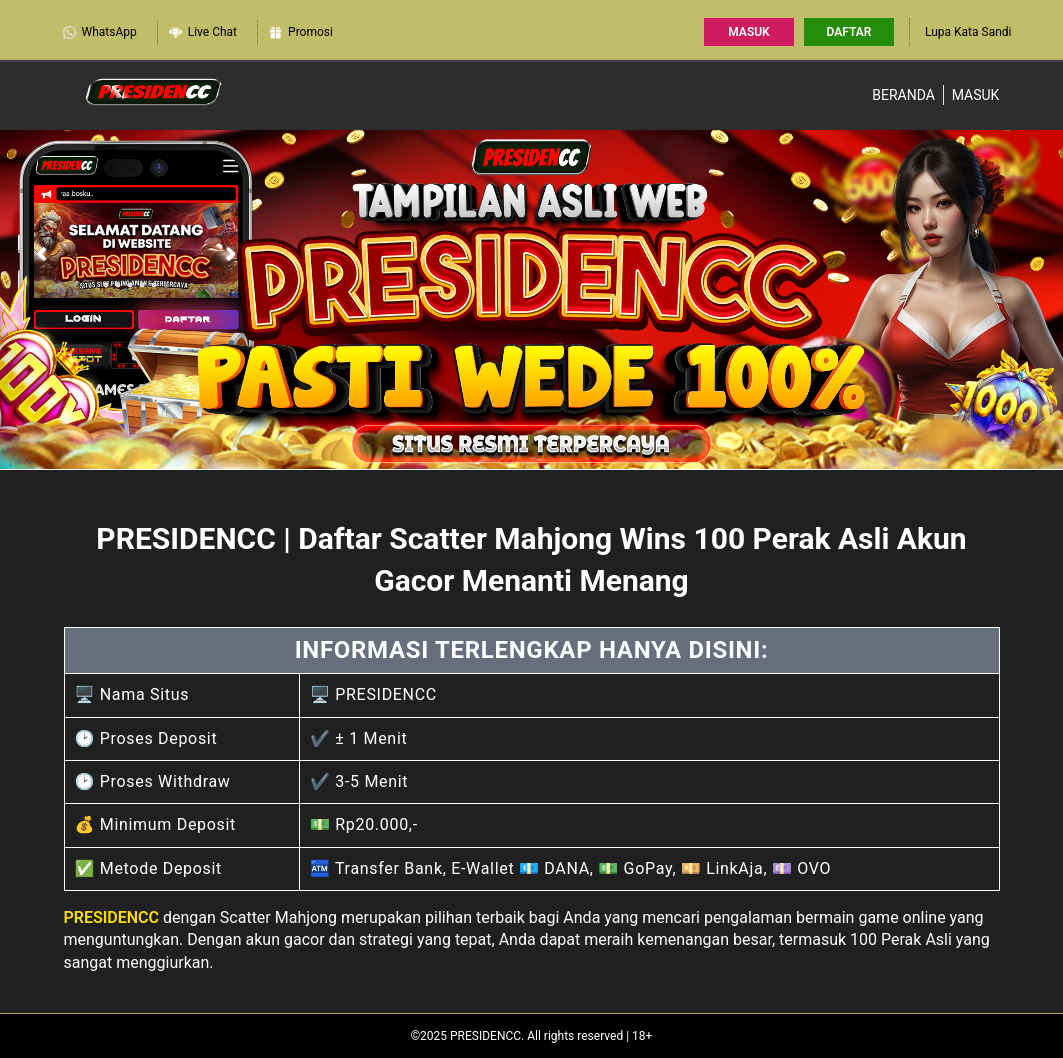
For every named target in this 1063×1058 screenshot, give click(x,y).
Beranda (903, 95)
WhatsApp (99, 32)
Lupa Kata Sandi (968, 32)
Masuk (748, 32)
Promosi (300, 32)
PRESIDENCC (112, 917)
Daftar (849, 32)
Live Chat (202, 32)
